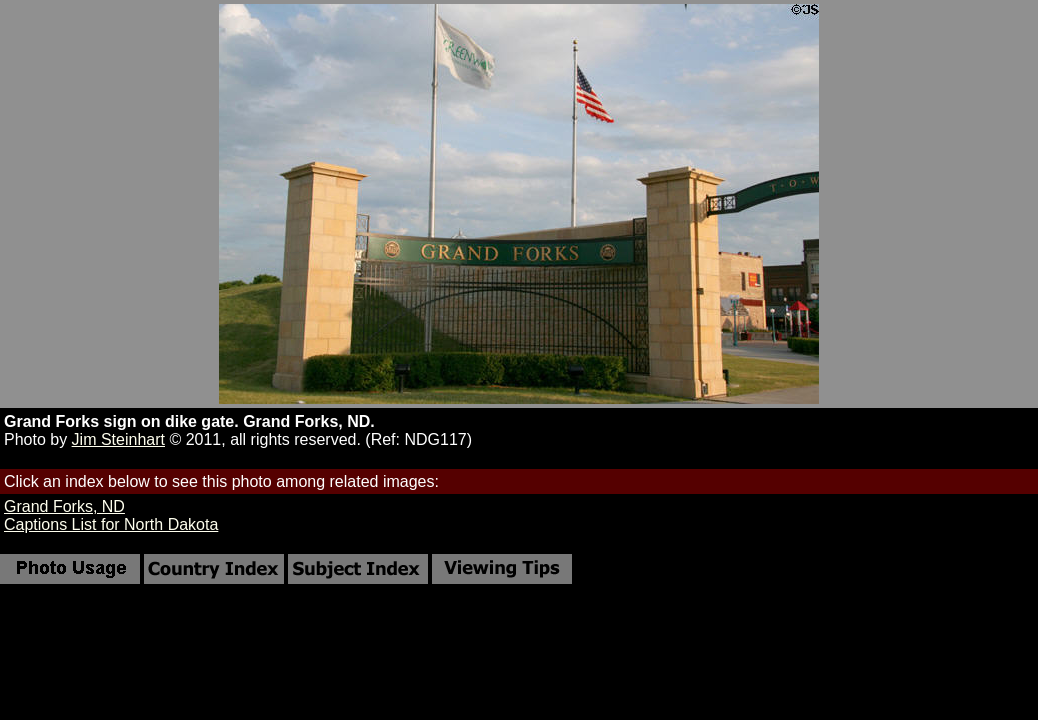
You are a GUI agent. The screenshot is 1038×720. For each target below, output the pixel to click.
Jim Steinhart (118, 439)
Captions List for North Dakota (111, 524)
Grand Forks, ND (64, 506)
